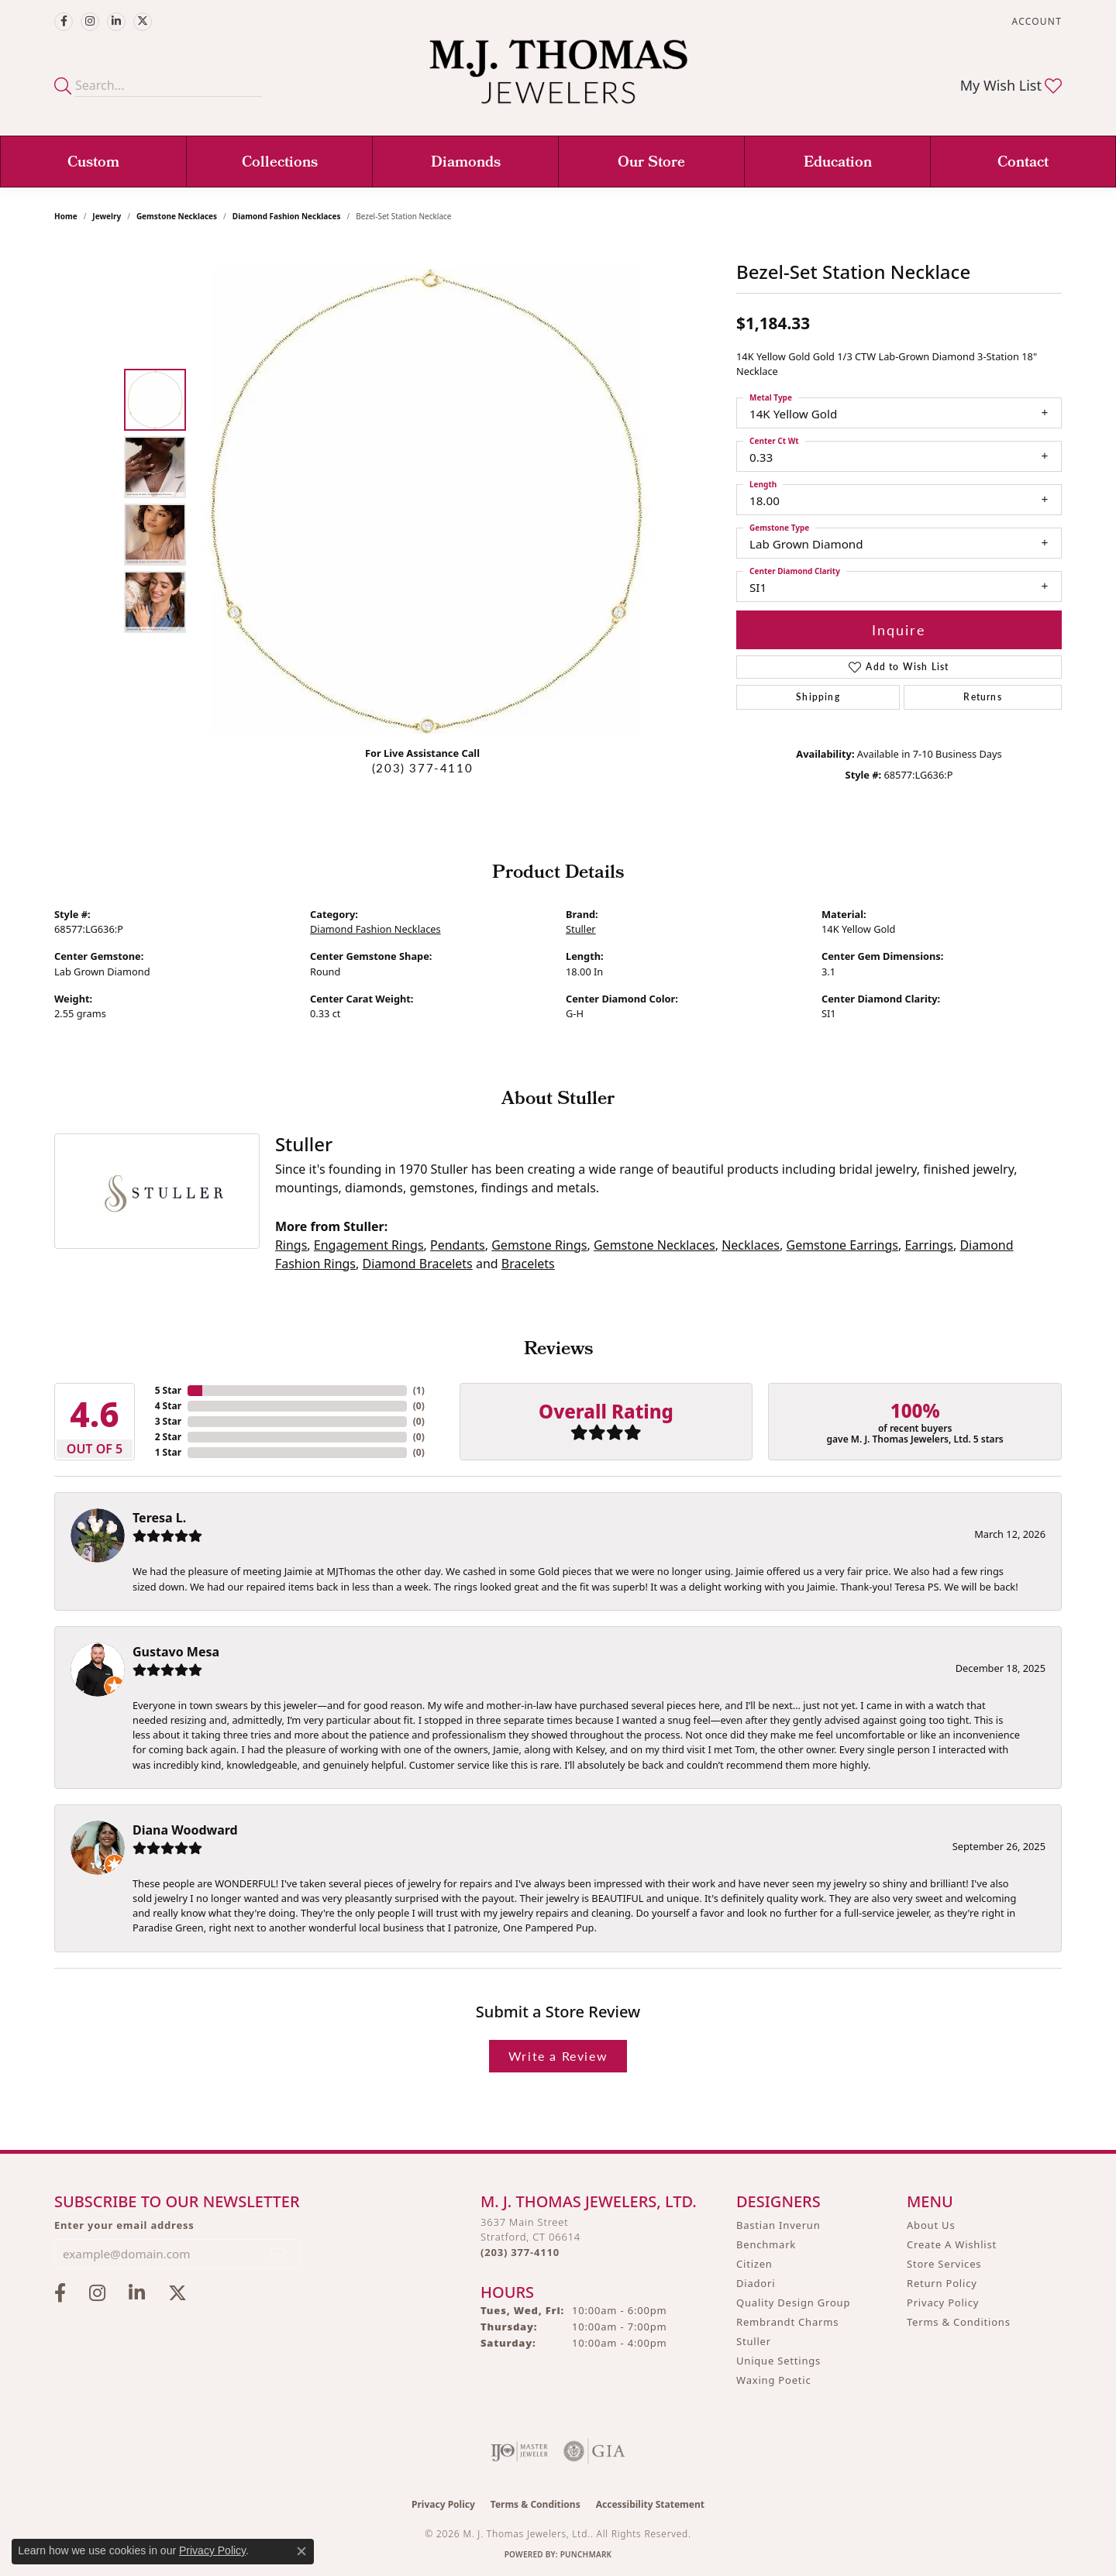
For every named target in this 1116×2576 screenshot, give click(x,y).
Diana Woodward (185, 1829)
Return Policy (942, 2283)
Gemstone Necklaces (176, 216)
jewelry (106, 216)
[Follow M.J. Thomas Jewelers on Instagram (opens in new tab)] (90, 21)
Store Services (944, 2264)
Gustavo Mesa (176, 1651)
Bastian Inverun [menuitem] (778, 2225)
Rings (291, 1245)
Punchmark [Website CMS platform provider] (586, 2554)
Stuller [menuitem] (753, 2341)
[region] (426, 501)
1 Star (168, 1452)
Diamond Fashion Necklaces (286, 216)
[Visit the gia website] (594, 2451)
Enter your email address (124, 2225)
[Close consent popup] (301, 2551)
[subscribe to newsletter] (279, 2254)
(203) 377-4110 (422, 767)
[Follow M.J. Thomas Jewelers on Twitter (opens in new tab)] (142, 21)
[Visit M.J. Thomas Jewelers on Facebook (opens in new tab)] (63, 21)
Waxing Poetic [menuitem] (773, 2380)
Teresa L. (159, 1517)
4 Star (168, 1405)
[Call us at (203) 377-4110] (520, 2252)
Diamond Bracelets (418, 1263)
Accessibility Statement (650, 2504)
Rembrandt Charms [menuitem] (787, 2322)
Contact (1023, 163)
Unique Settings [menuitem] (778, 2361)
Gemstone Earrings (841, 1245)
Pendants (457, 1245)
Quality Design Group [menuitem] (793, 2302)
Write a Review (558, 2056)
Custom (93, 163)
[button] (1035, 21)
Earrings (928, 1245)
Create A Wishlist (952, 2244)
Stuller (581, 929)
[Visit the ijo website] (520, 2451)
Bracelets (528, 1263)
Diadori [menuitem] (755, 2283)
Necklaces (751, 1245)
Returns (982, 696)
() (419, 1390)
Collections (280, 163)
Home (66, 216)
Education (838, 163)
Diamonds (466, 163)
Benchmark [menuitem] (766, 2244)
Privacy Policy (943, 2302)
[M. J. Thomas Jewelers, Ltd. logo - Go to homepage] (558, 79)
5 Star (168, 1390)
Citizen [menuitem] (754, 2264)
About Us (931, 2225)
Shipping (818, 696)
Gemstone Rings (539, 1245)
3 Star (168, 1421)
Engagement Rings (369, 1245)
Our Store (651, 163)
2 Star (168, 1436)
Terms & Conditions (959, 2322)
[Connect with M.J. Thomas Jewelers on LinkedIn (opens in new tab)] (116, 21)
